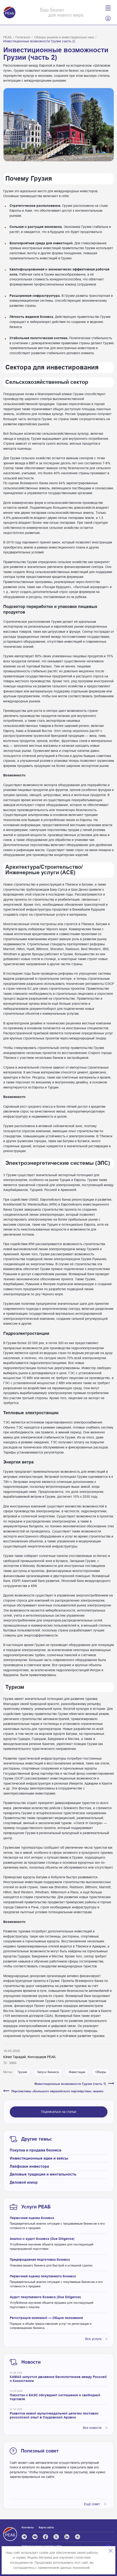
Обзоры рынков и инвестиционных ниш (64, 37)
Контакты (28, 2527)
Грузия (22, 2072)
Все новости (95, 2428)
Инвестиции (77, 2072)
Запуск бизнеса (48, 2072)
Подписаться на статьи (58, 2112)
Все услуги (96, 2339)
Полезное (22, 37)
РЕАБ (7, 37)
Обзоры (100, 2072)
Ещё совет (95, 2504)
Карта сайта (46, 2527)
